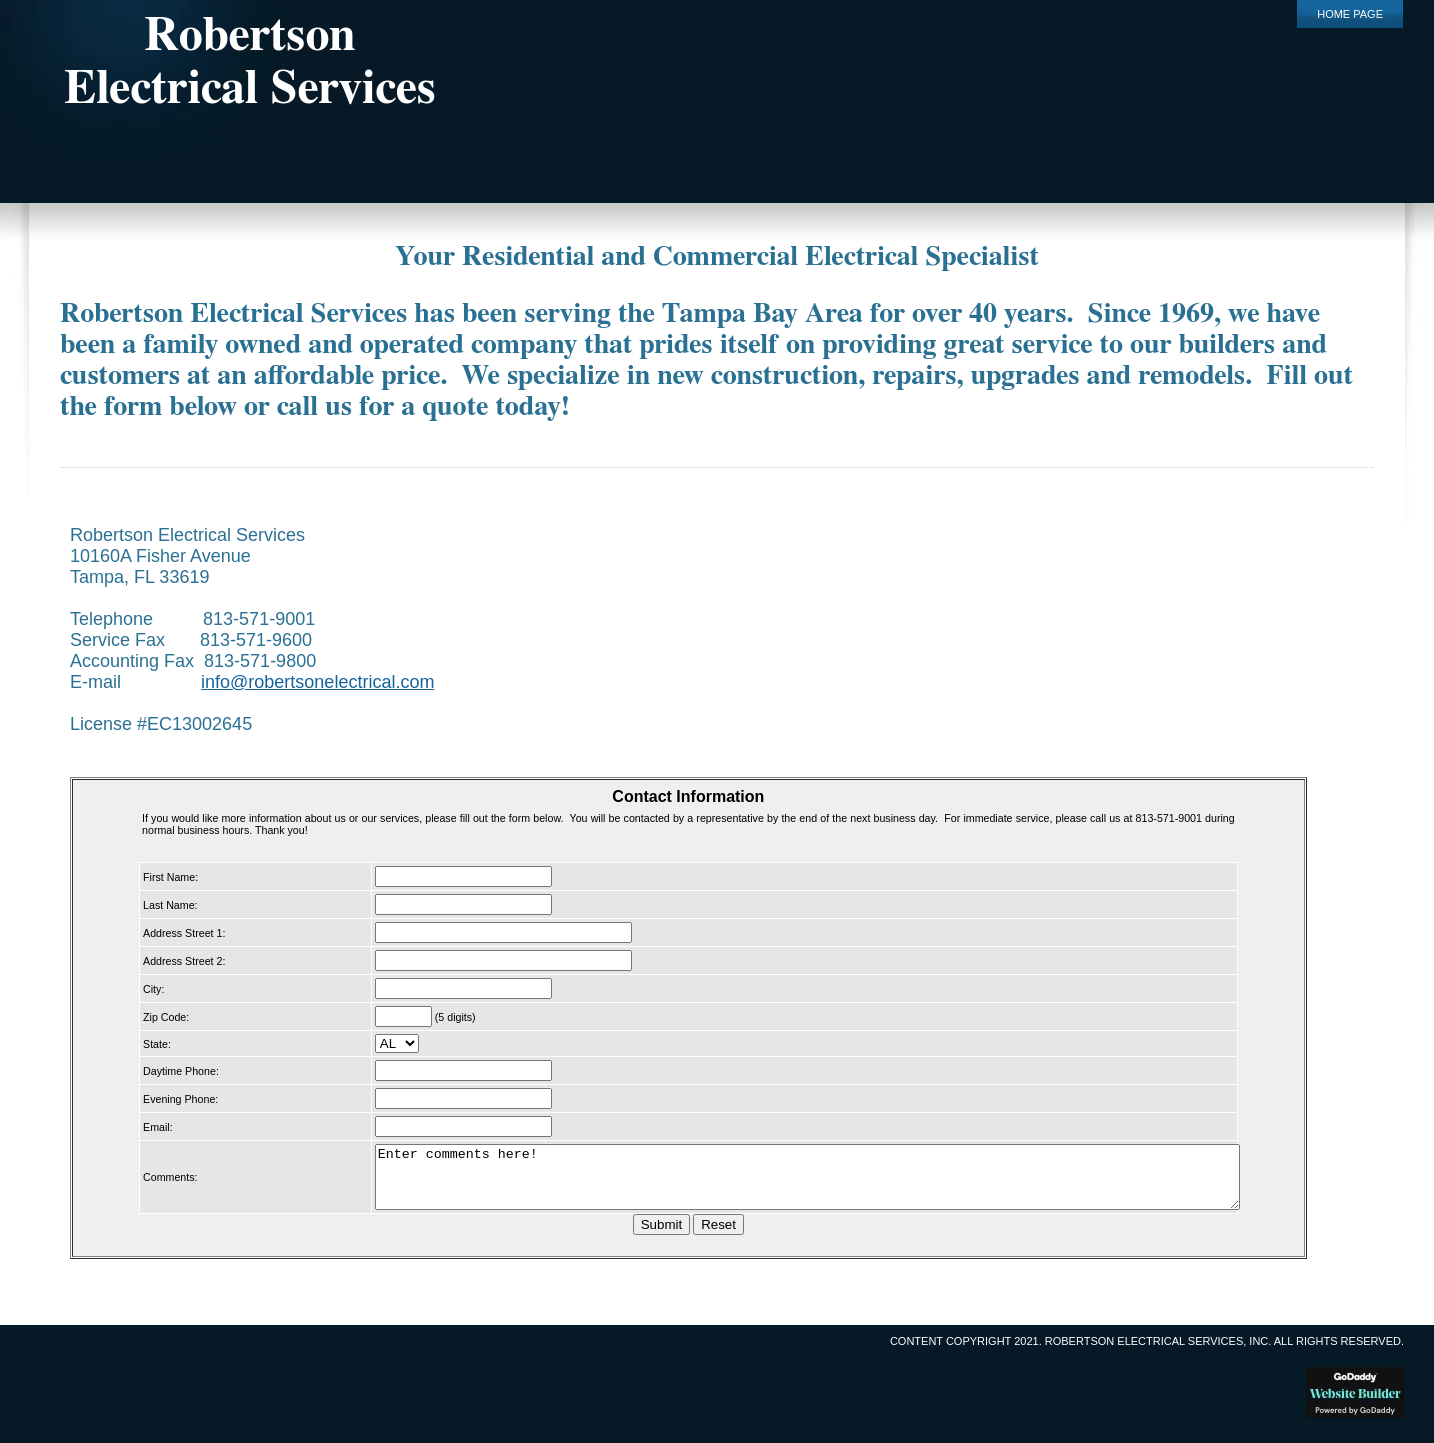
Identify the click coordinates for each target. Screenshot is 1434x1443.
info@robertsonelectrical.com (317, 682)
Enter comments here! (798, 1183)
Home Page (1350, 14)
